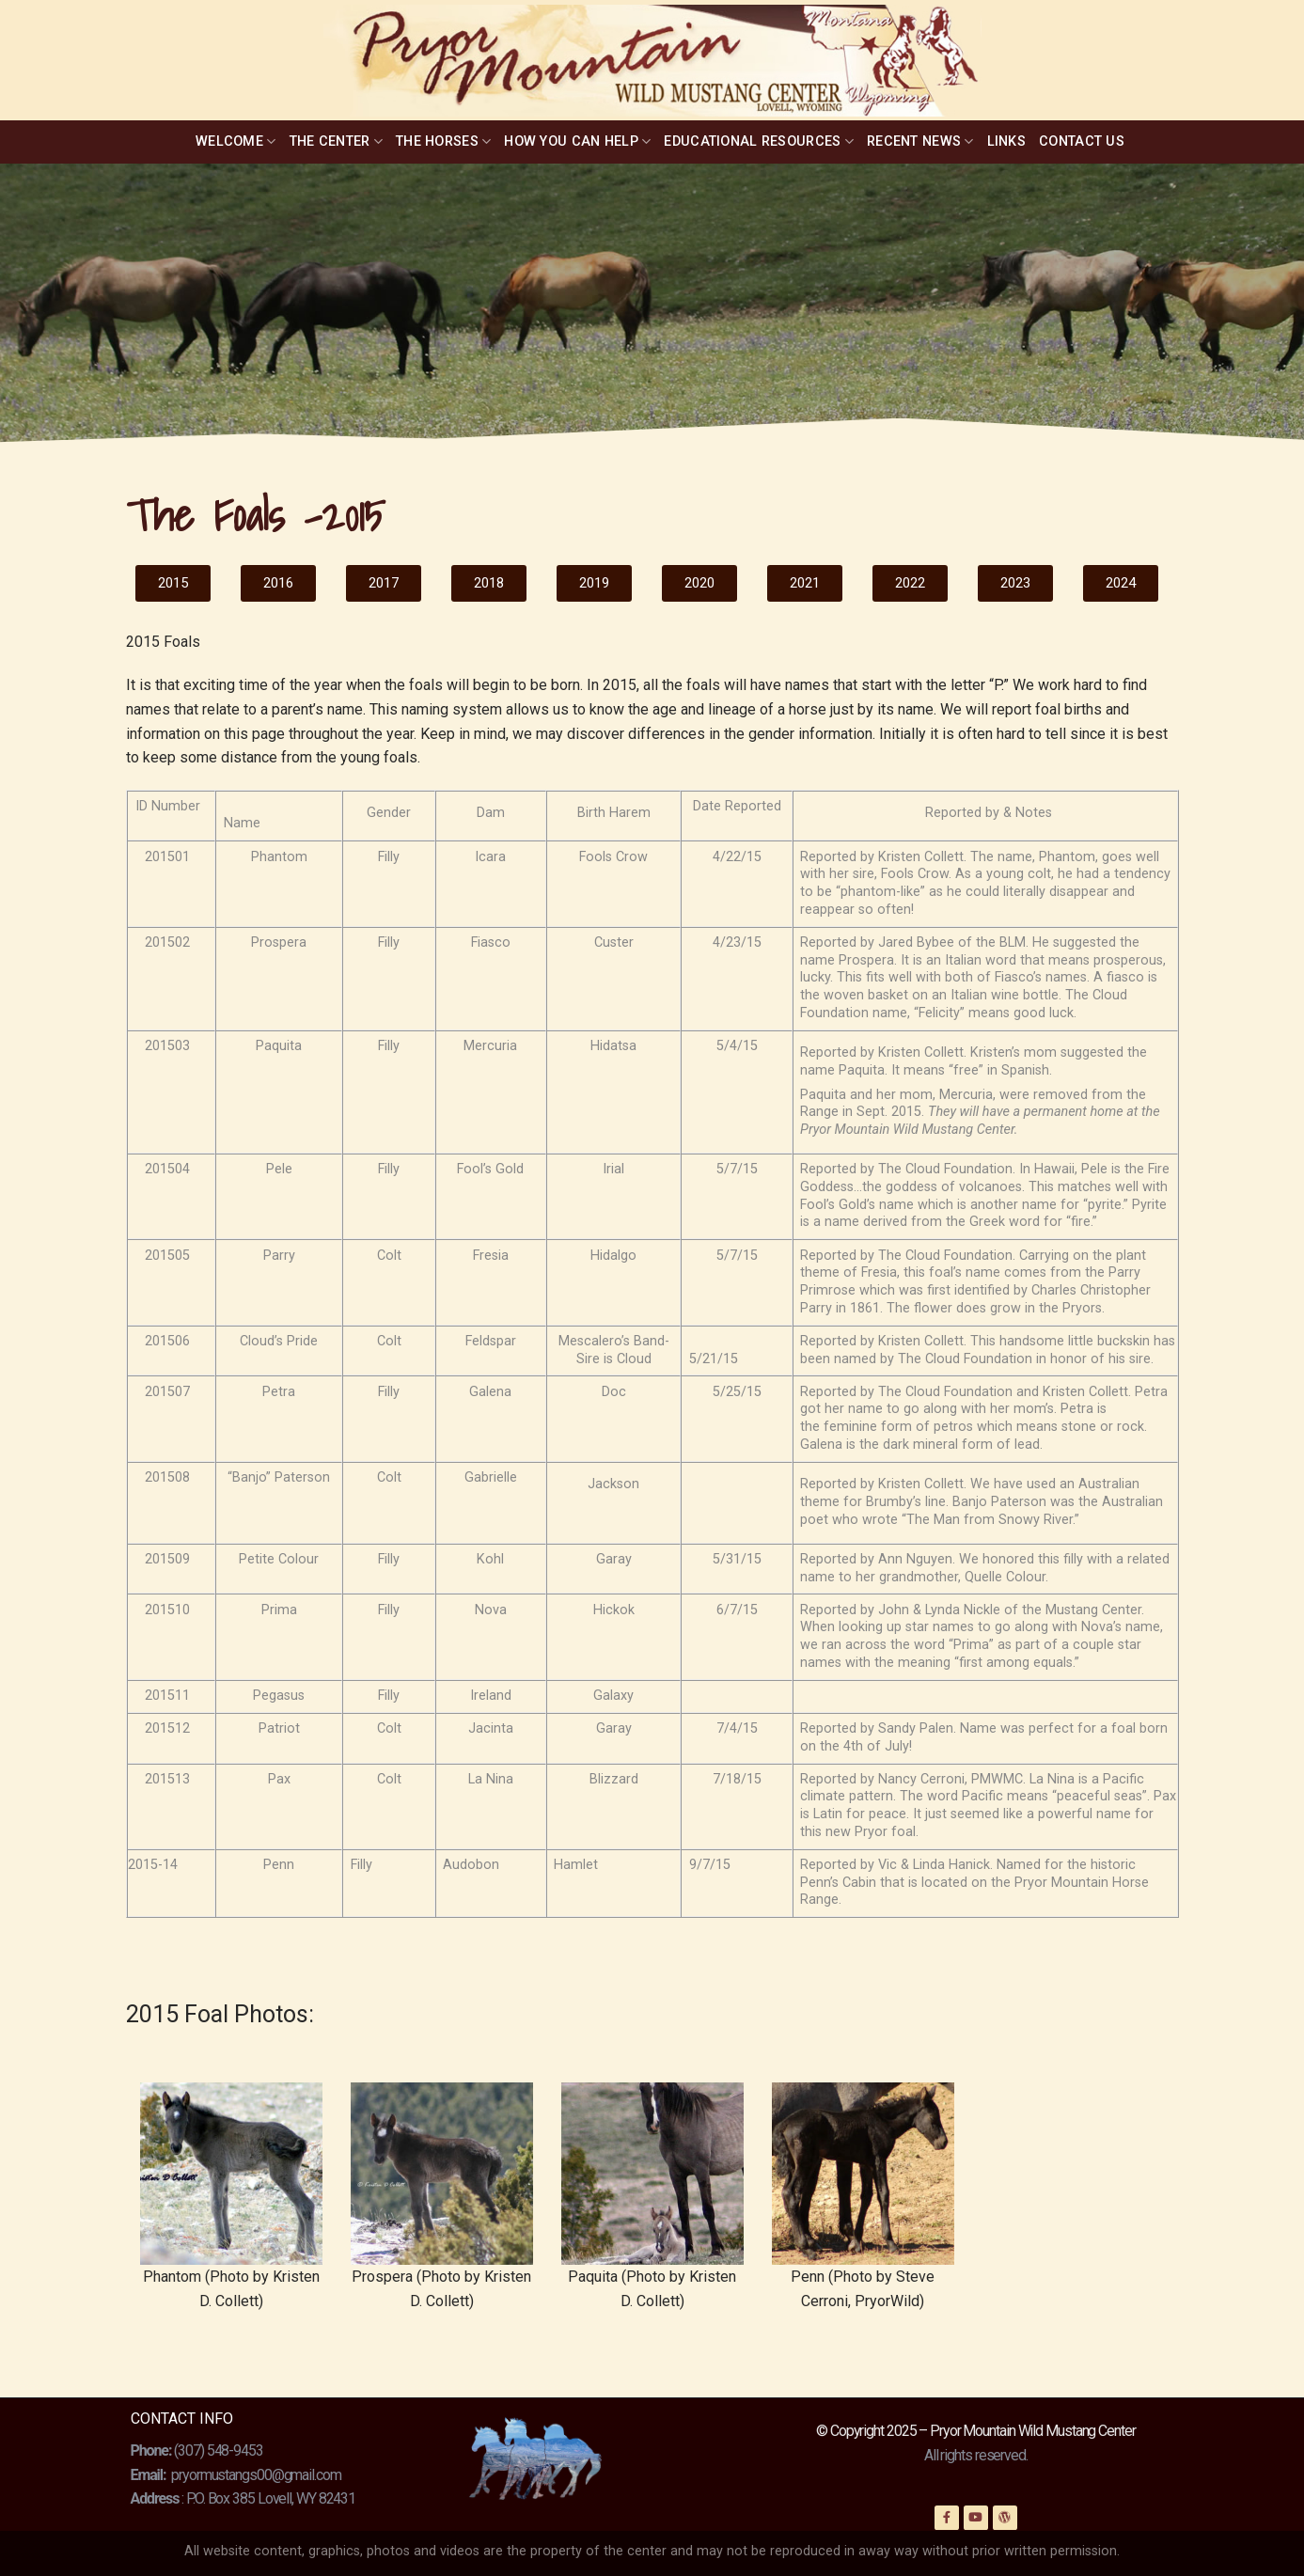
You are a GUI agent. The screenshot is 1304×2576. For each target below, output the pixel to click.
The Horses (443, 141)
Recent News (920, 141)
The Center (336, 141)
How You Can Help (577, 141)
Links (1006, 141)
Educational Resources (759, 141)
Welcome (236, 141)
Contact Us (1081, 141)
